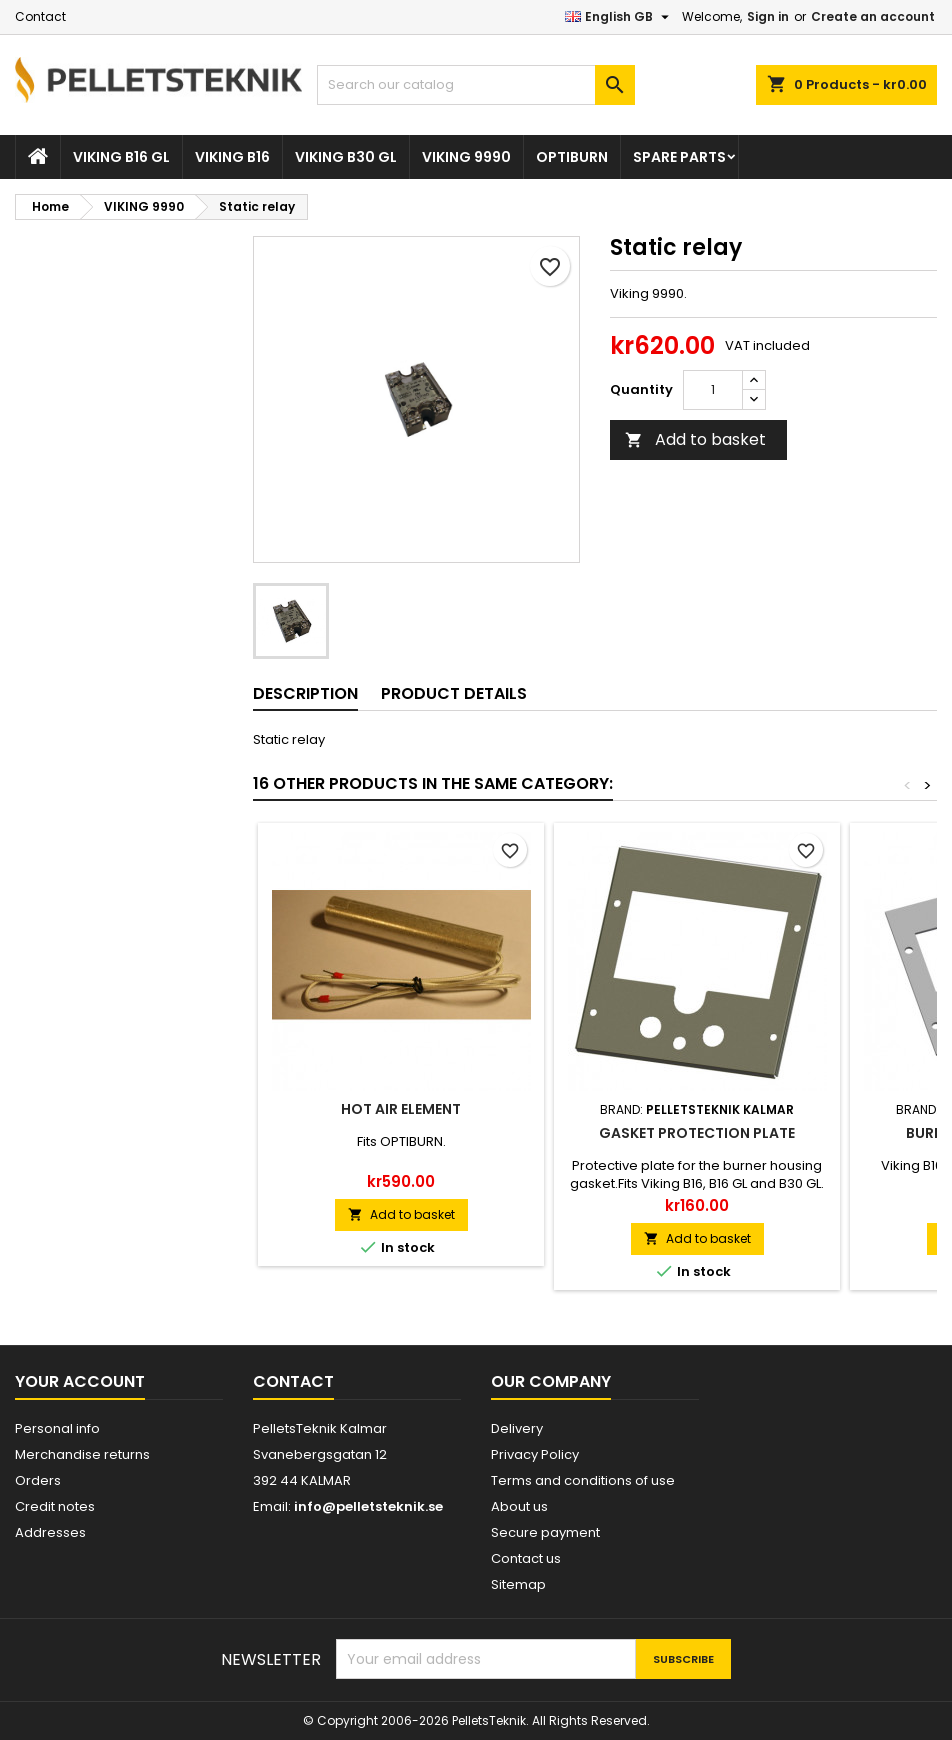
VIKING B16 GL (121, 157)
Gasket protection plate (697, 1133)
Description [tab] (305, 693)
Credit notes (55, 1506)
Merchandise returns (82, 1454)
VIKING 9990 (466, 157)
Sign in (768, 16)
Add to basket (695, 439)
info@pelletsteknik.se (368, 1506)
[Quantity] (713, 390)
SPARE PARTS (679, 157)
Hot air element (401, 1109)
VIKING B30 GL (346, 157)
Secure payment (545, 1532)
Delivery (517, 1428)
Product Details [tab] (454, 693)
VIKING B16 (232, 157)
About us (519, 1506)
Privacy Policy (535, 1454)
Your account (80, 1381)
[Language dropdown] (619, 17)
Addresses (50, 1532)
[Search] (475, 85)
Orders (38, 1480)
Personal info (57, 1428)
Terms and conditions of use (583, 1480)
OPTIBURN (572, 157)
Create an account (873, 16)
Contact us (526, 1558)
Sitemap (518, 1584)
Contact (40, 16)
